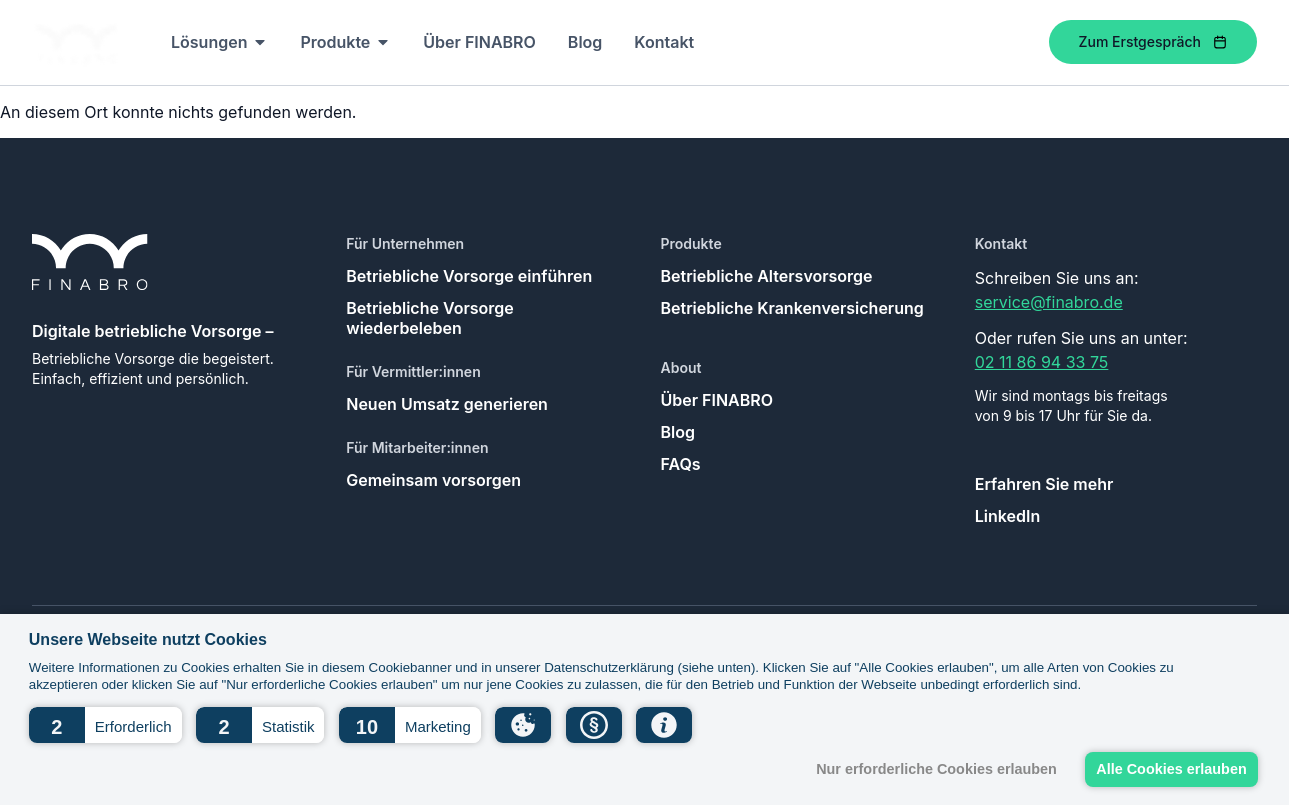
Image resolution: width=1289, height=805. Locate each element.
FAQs (681, 464)
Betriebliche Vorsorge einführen (469, 276)
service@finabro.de (1049, 302)
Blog (678, 432)
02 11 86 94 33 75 (1042, 362)
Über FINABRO (717, 400)
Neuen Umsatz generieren (447, 404)
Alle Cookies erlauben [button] (1171, 769)
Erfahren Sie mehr (1044, 484)
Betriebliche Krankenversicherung (792, 308)
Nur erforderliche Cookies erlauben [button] (936, 769)
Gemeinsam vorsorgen (433, 480)
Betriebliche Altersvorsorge (767, 276)
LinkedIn (1007, 516)
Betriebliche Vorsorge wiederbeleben (430, 318)
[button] (105, 725)
